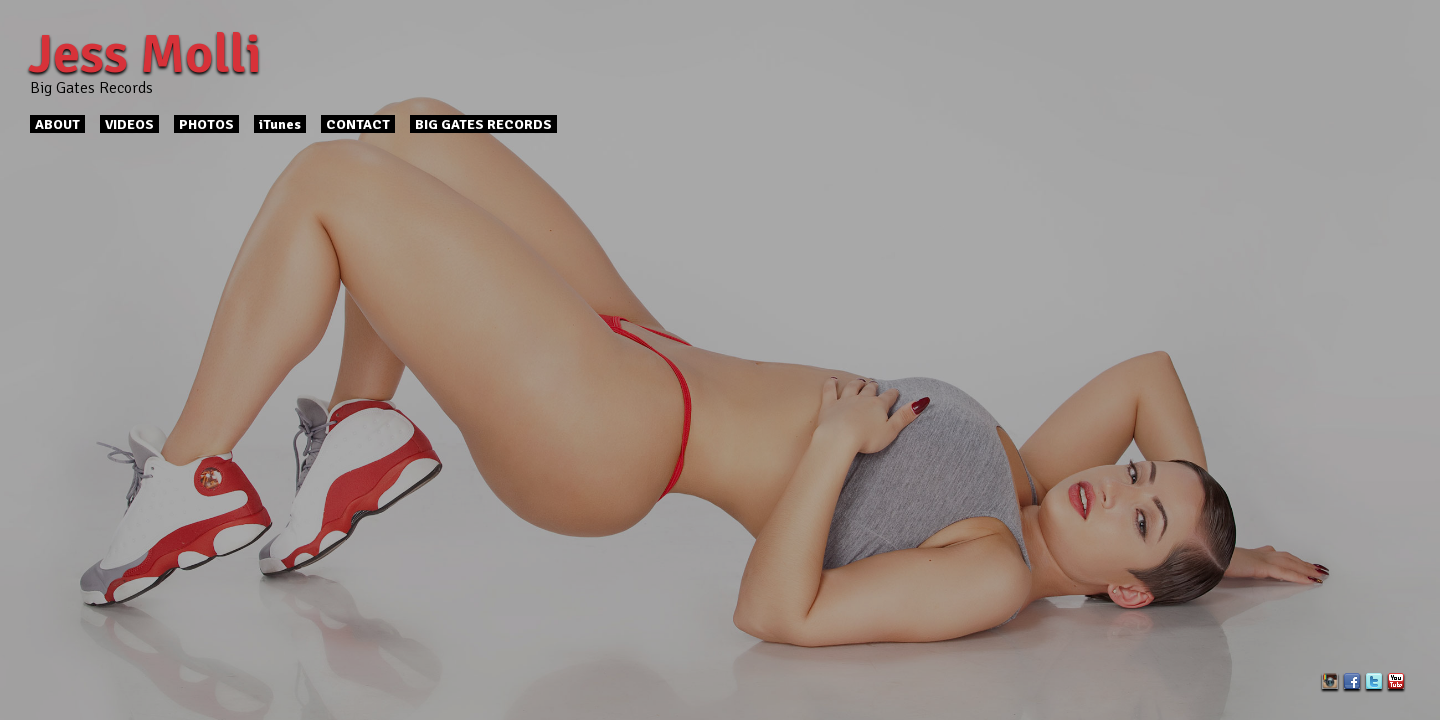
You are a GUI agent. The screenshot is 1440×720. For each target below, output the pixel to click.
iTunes (280, 124)
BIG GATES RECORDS (483, 124)
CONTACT (358, 124)
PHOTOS (206, 124)
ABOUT (57, 124)
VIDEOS (129, 124)
